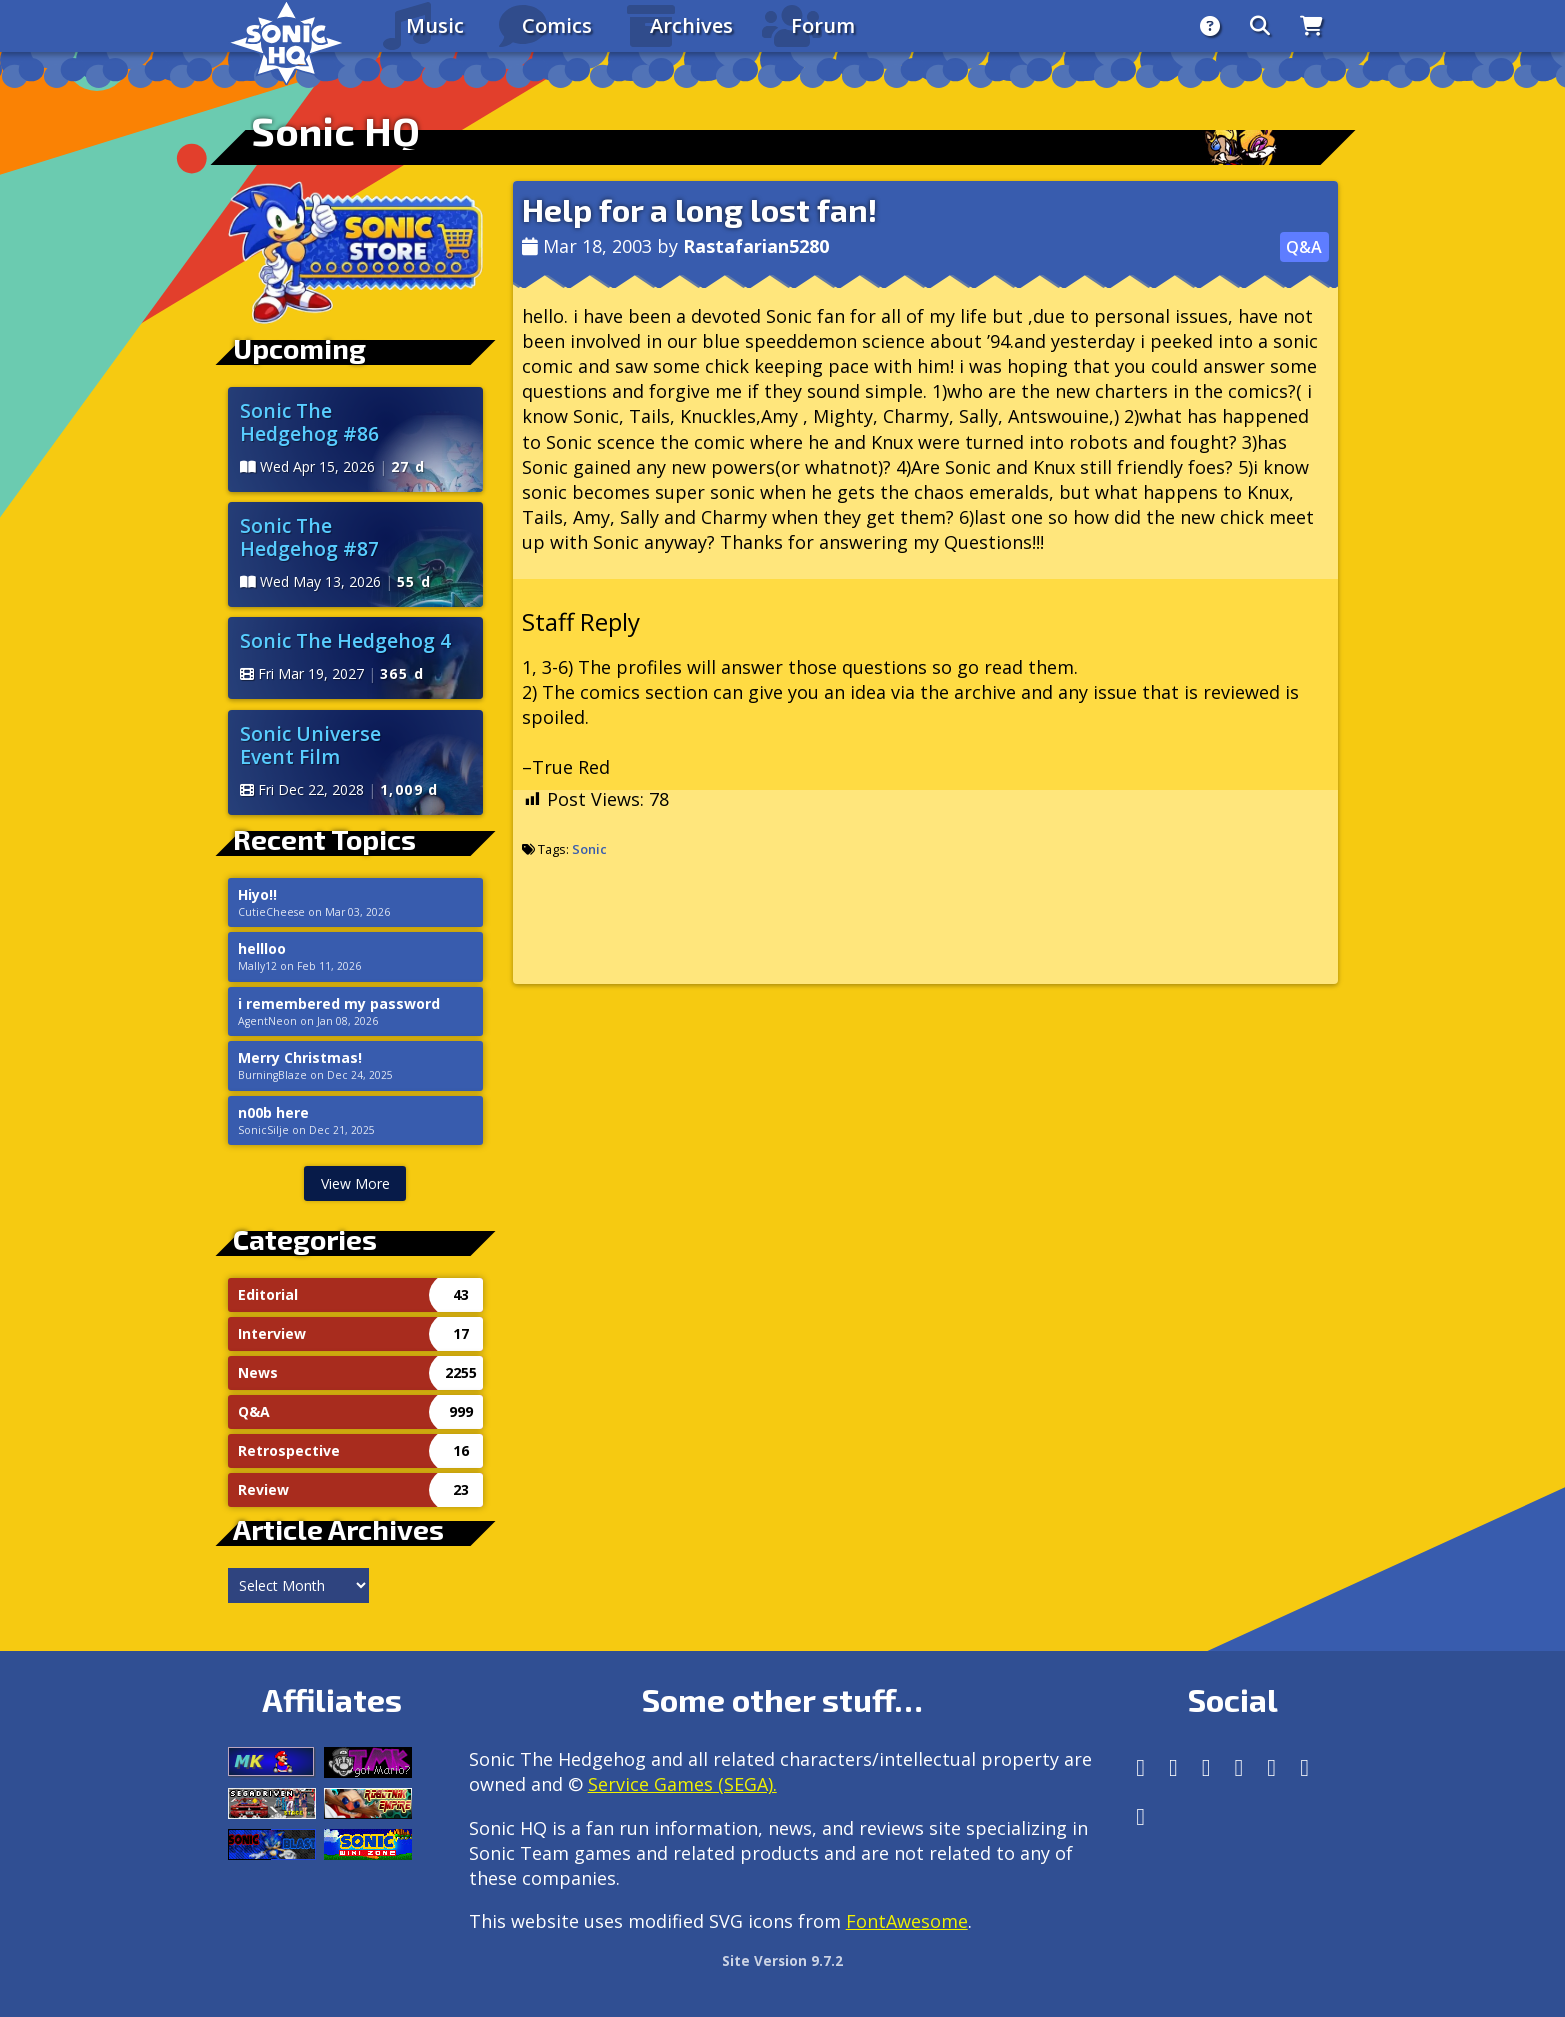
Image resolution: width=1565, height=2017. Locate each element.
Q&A (1304, 247)
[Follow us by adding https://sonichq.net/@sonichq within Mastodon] (1140, 1767)
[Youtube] (1304, 1767)
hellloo (262, 949)
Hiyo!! (257, 895)
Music (435, 25)
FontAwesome (907, 1921)
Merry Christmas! (300, 1058)
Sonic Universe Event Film (310, 745)
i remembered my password (339, 1004)
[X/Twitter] (1206, 1767)
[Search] (1260, 26)
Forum (823, 25)
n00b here (273, 1113)
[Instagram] (1173, 1767)
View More (355, 1183)
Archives (691, 25)
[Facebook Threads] (1140, 1816)
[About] (1210, 26)
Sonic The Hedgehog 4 (345, 640)
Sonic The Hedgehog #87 (309, 537)
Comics (557, 25)
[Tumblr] (1239, 1767)
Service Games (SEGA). (682, 1784)
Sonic (589, 849)
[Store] (1311, 26)
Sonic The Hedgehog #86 (309, 422)
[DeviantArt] (1271, 1767)
